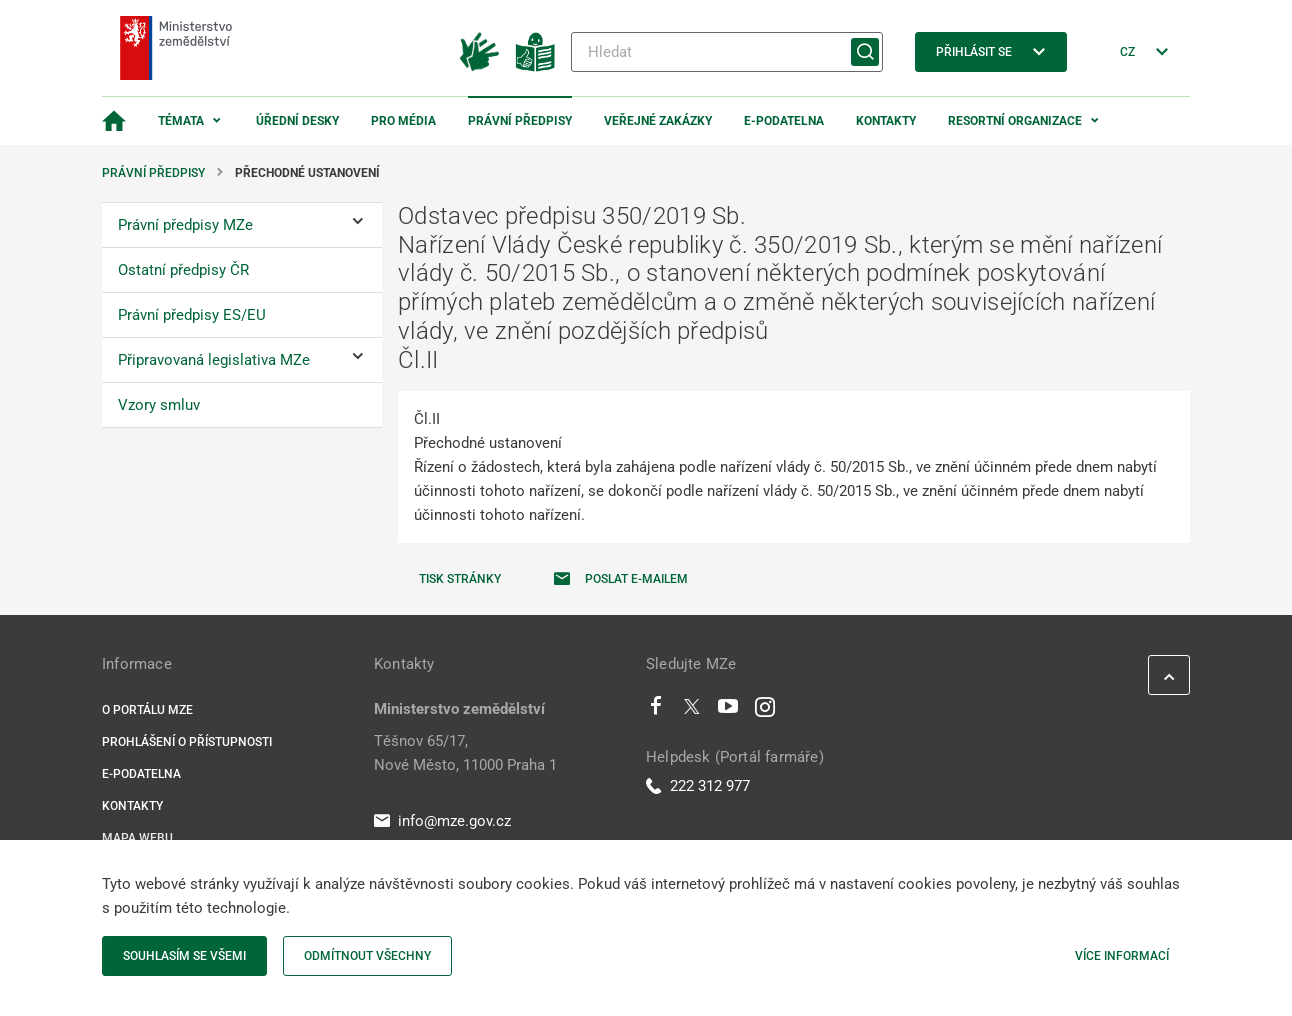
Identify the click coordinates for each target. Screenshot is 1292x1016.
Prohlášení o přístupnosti (187, 742)
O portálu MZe (147, 710)
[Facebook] (656, 711)
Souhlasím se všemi (184, 956)
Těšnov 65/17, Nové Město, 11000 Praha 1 (465, 753)
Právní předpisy (520, 121)
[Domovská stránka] (114, 121)
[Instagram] (765, 711)
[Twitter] (692, 711)
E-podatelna (784, 121)
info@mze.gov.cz (442, 821)
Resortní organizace (1015, 121)
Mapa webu (137, 838)
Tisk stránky (460, 579)
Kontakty (886, 121)
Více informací (1122, 956)
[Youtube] (728, 711)
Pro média (403, 121)
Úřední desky (297, 121)
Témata (181, 121)
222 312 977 (698, 786)
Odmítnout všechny (367, 956)
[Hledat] (727, 52)
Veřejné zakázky (658, 121)
